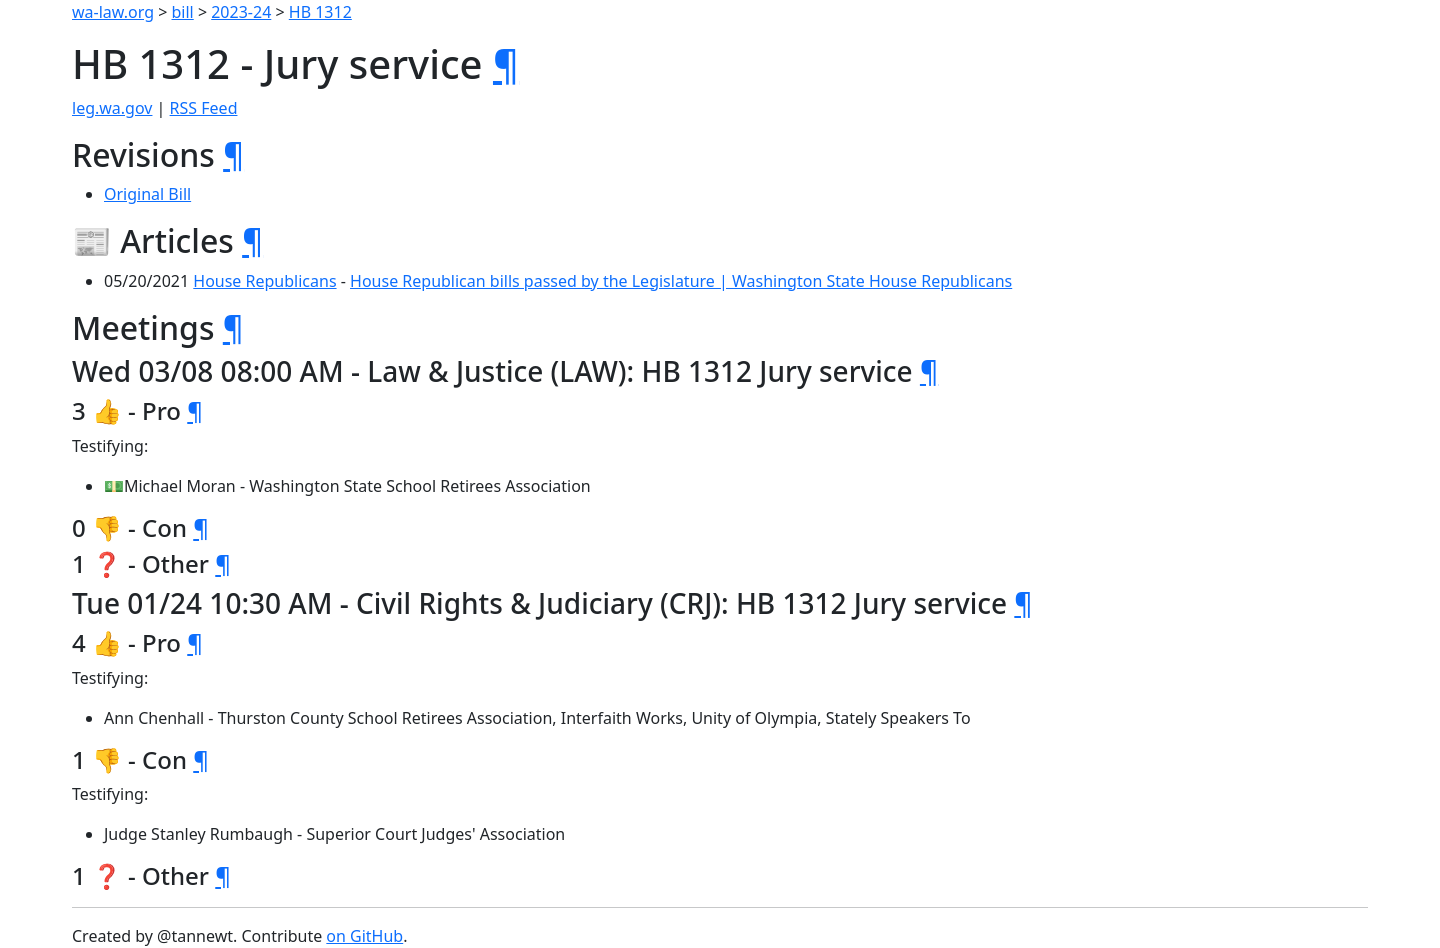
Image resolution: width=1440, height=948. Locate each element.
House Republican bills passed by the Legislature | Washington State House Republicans (681, 281)
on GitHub (364, 936)
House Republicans (264, 281)
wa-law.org (113, 12)
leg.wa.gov (112, 108)
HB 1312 (320, 12)
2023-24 (241, 12)
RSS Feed (204, 108)
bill (183, 12)
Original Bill (147, 194)
